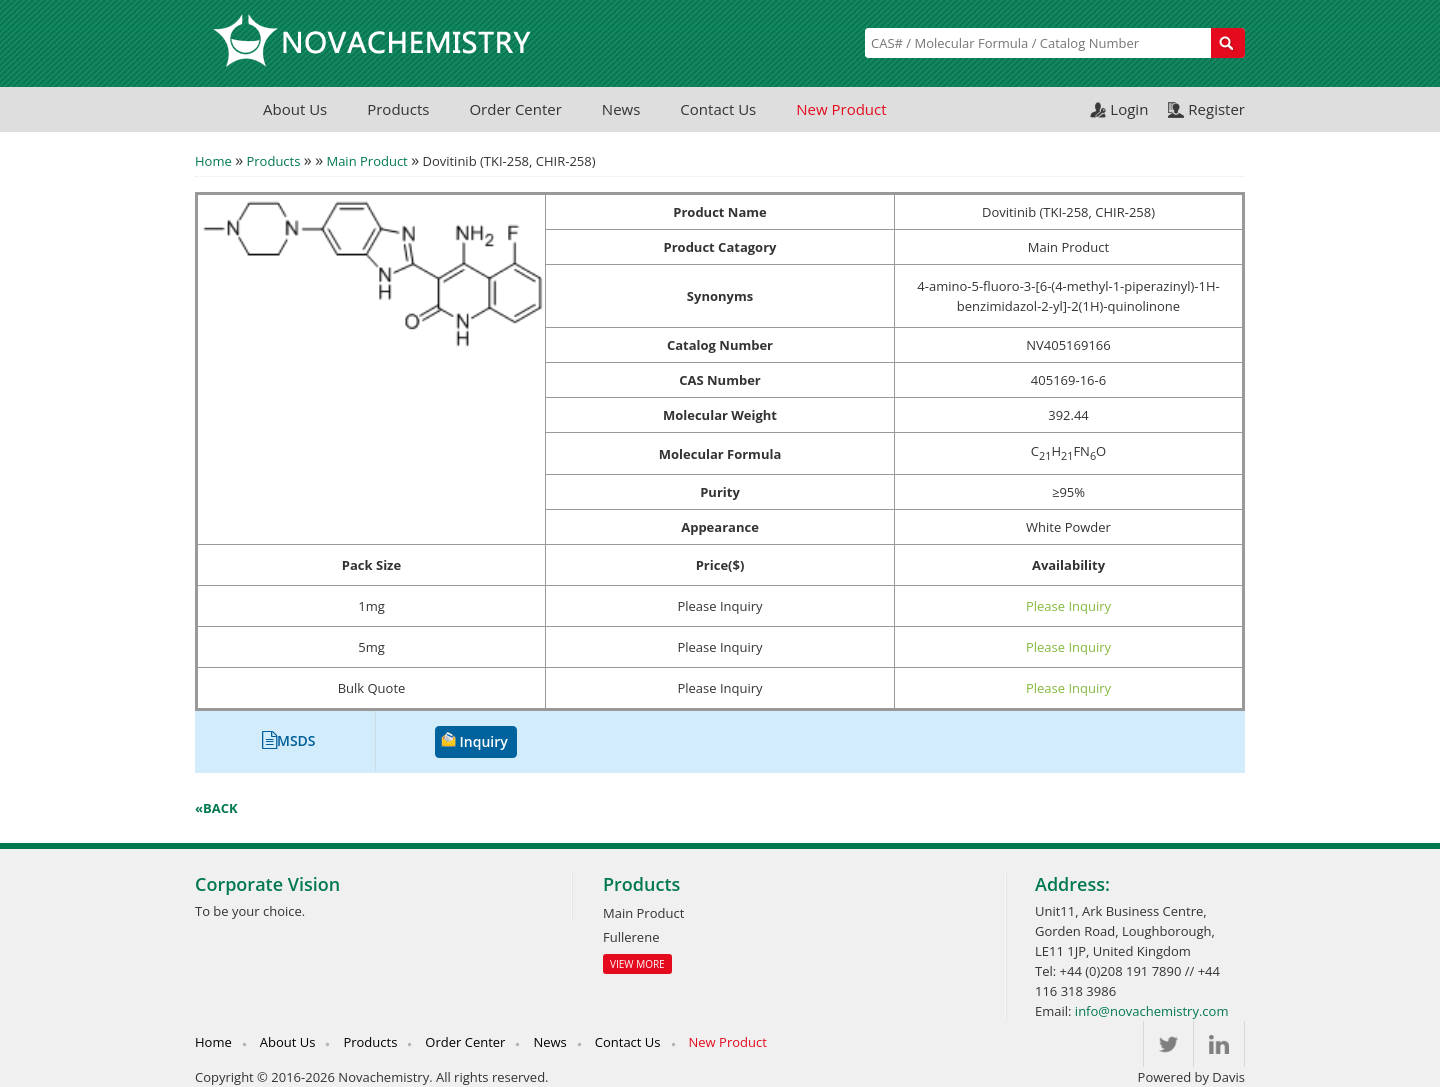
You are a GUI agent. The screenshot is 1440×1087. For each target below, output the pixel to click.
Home (213, 161)
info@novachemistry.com (1152, 1011)
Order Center (515, 109)
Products (398, 109)
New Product (841, 109)
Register (1216, 109)
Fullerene (631, 937)
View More (637, 964)
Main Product (366, 161)
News (621, 109)
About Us (295, 109)
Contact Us (718, 109)
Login (1129, 109)
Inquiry (484, 741)
